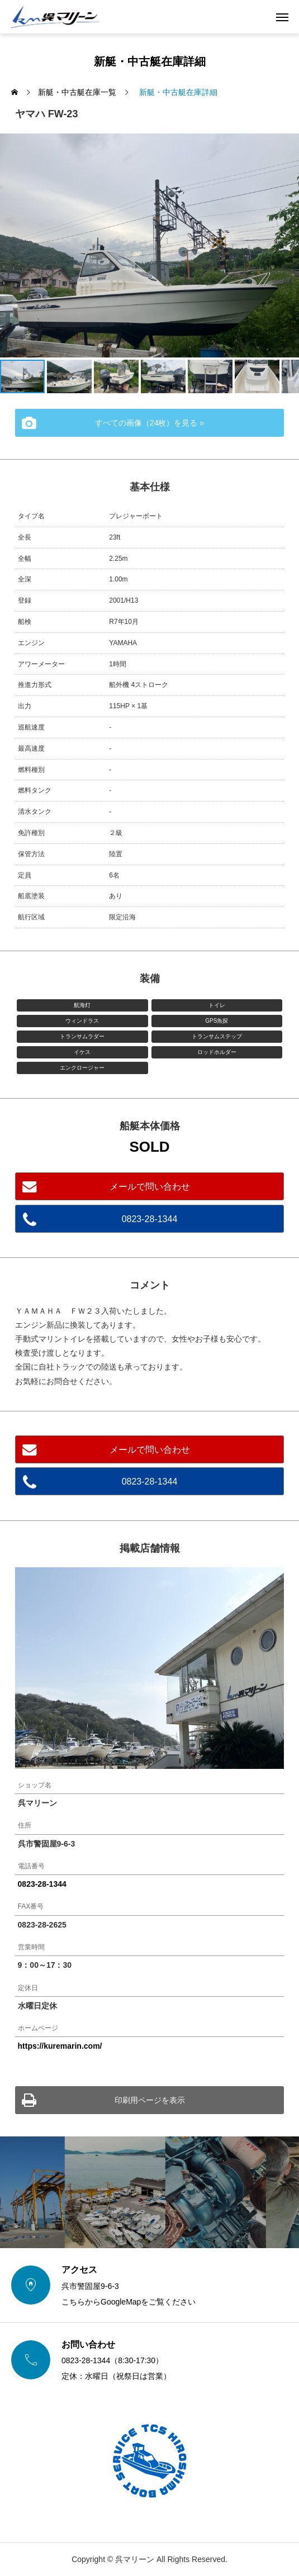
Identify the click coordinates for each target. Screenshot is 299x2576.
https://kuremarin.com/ (60, 2045)
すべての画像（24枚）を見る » (149, 422)
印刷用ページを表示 (150, 2100)
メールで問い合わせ (150, 1186)
